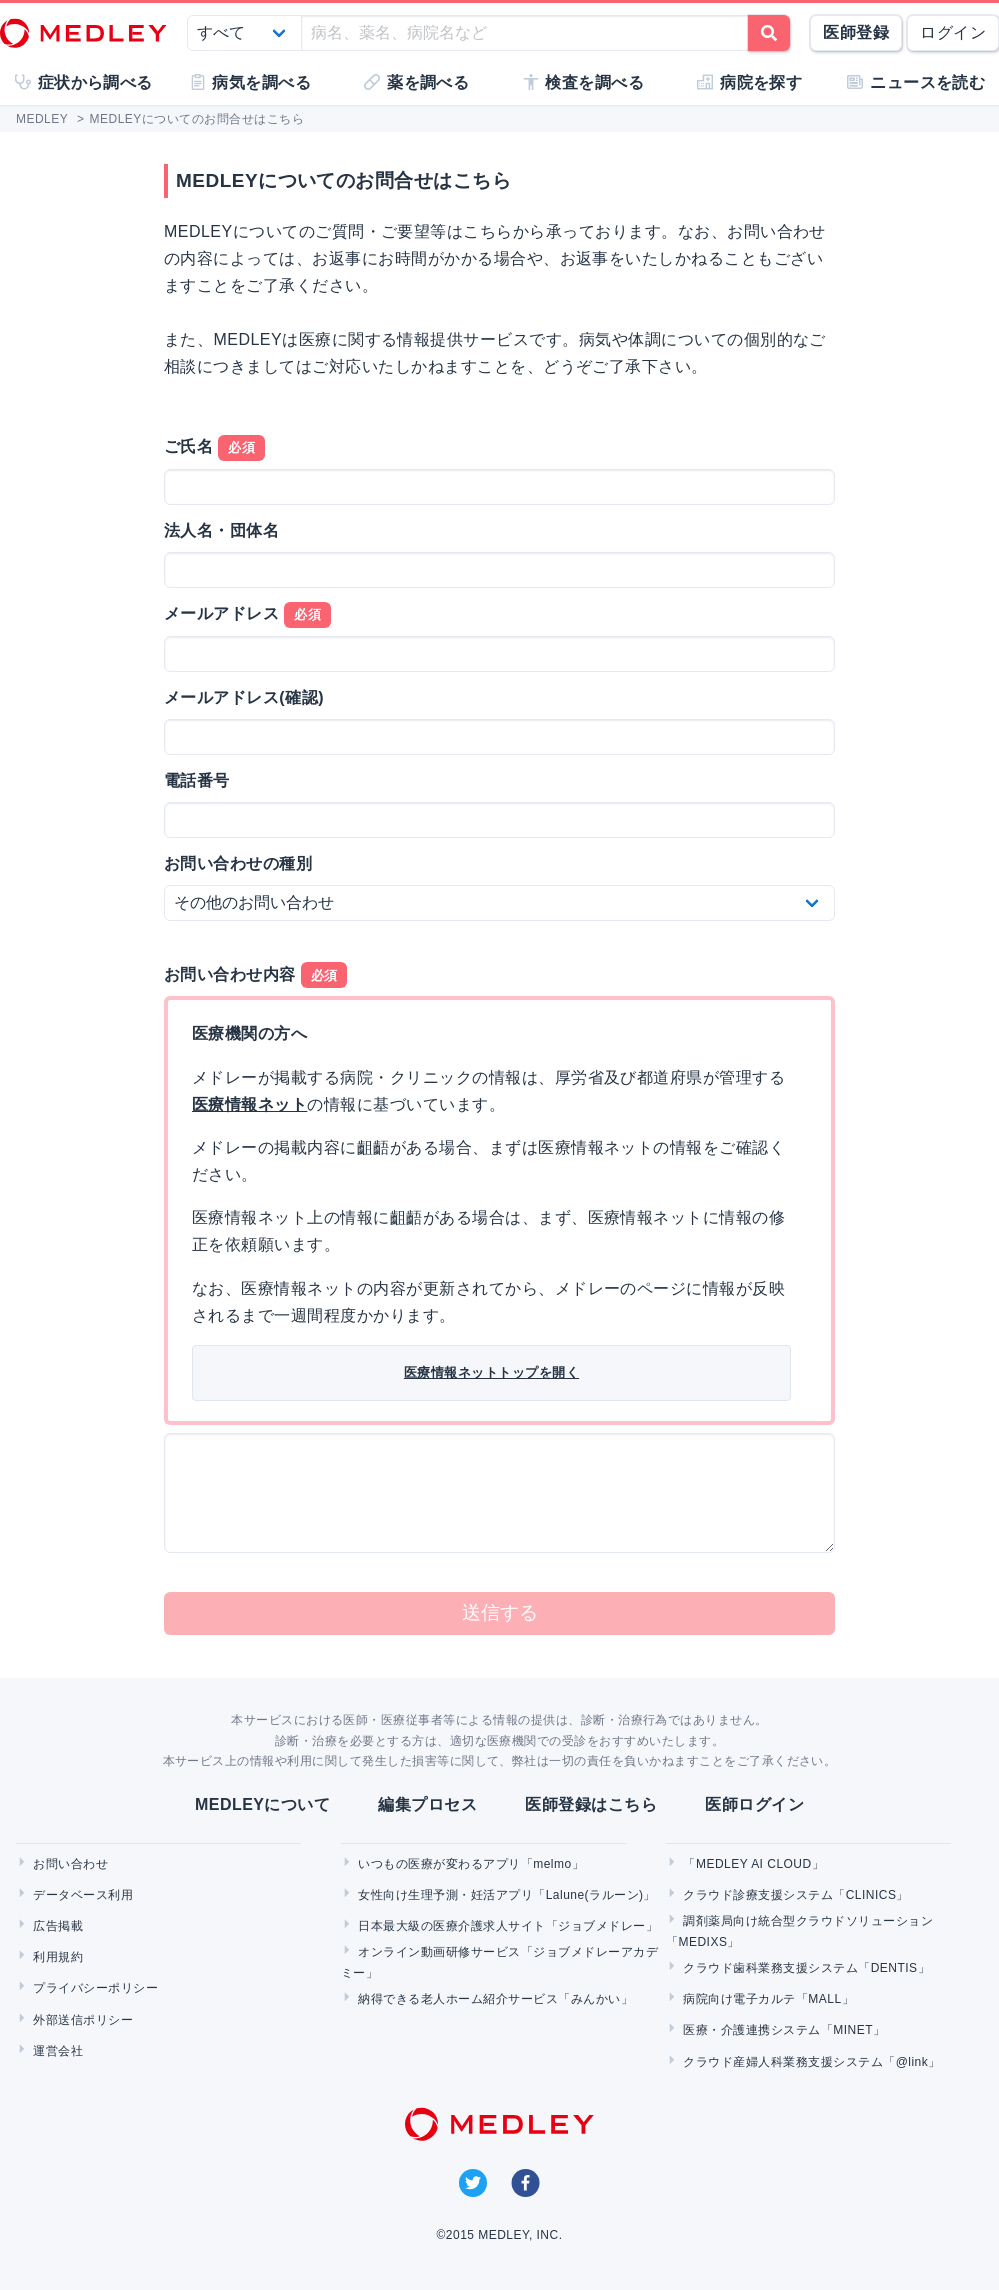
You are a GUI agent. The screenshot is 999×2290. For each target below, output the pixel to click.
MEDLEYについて (262, 1804)
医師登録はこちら (591, 1804)
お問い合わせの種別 (238, 863)
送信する (500, 1612)
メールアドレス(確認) (244, 697)
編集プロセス (427, 1804)
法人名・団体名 (221, 530)
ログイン (953, 32)
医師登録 (856, 32)
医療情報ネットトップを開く (491, 1372)
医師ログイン (754, 1804)
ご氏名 (214, 448)
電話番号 (197, 780)
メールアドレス (247, 615)
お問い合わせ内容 (255, 975)
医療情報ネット (249, 1104)
